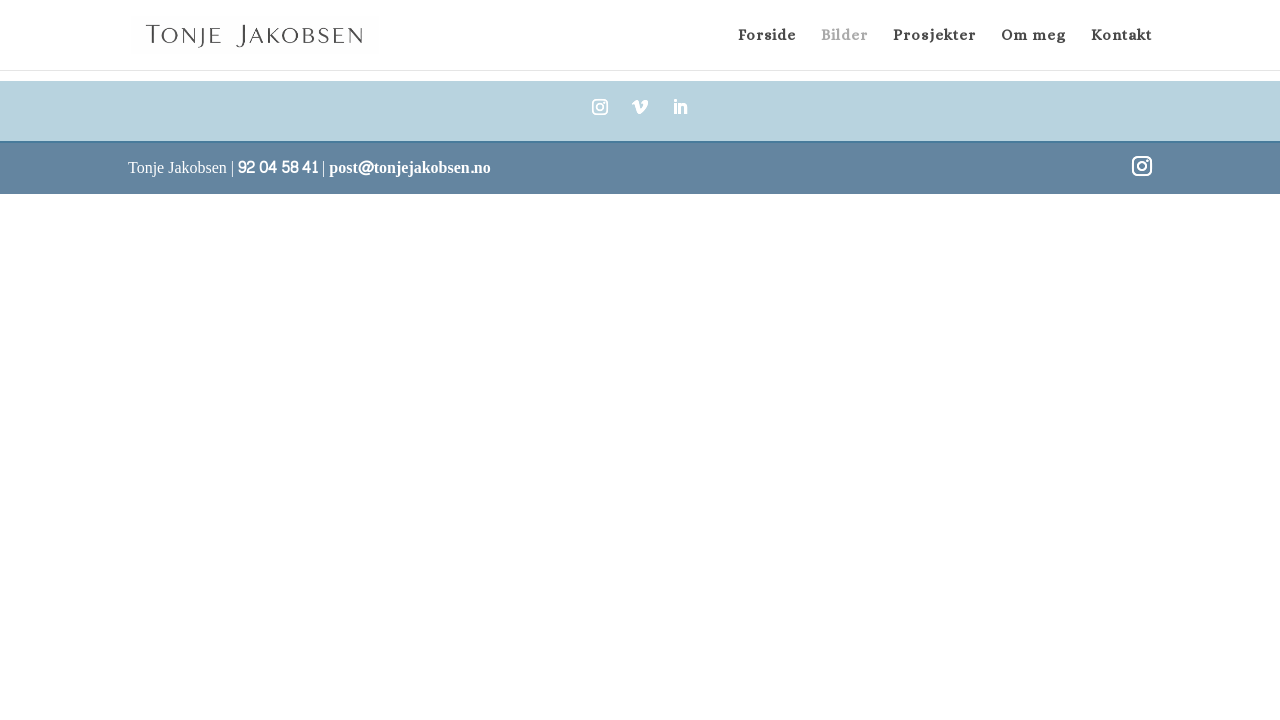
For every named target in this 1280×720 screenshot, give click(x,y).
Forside (767, 36)
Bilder (844, 36)
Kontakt (1121, 36)
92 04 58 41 (278, 167)
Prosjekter (934, 36)
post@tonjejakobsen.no (409, 167)
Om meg (1033, 36)
